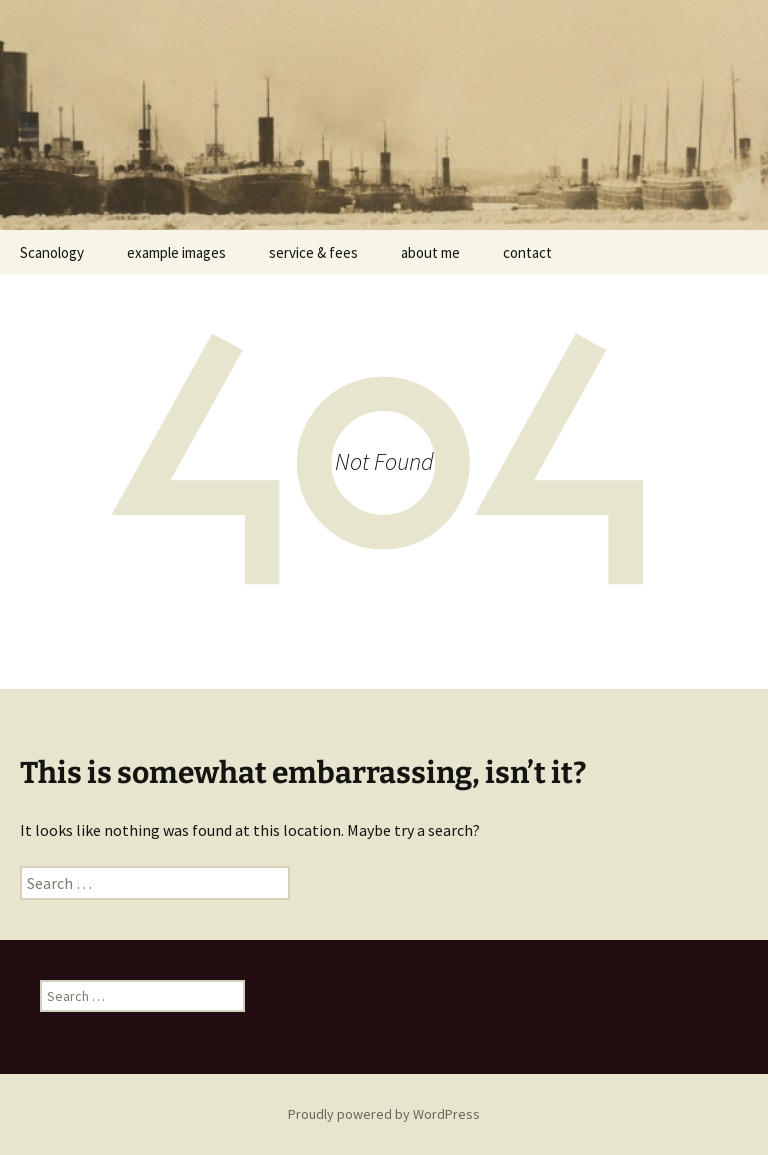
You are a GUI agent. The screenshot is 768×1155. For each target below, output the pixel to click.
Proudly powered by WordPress (384, 1114)
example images (176, 252)
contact (527, 252)
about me (430, 252)
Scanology (52, 252)
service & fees (313, 252)
